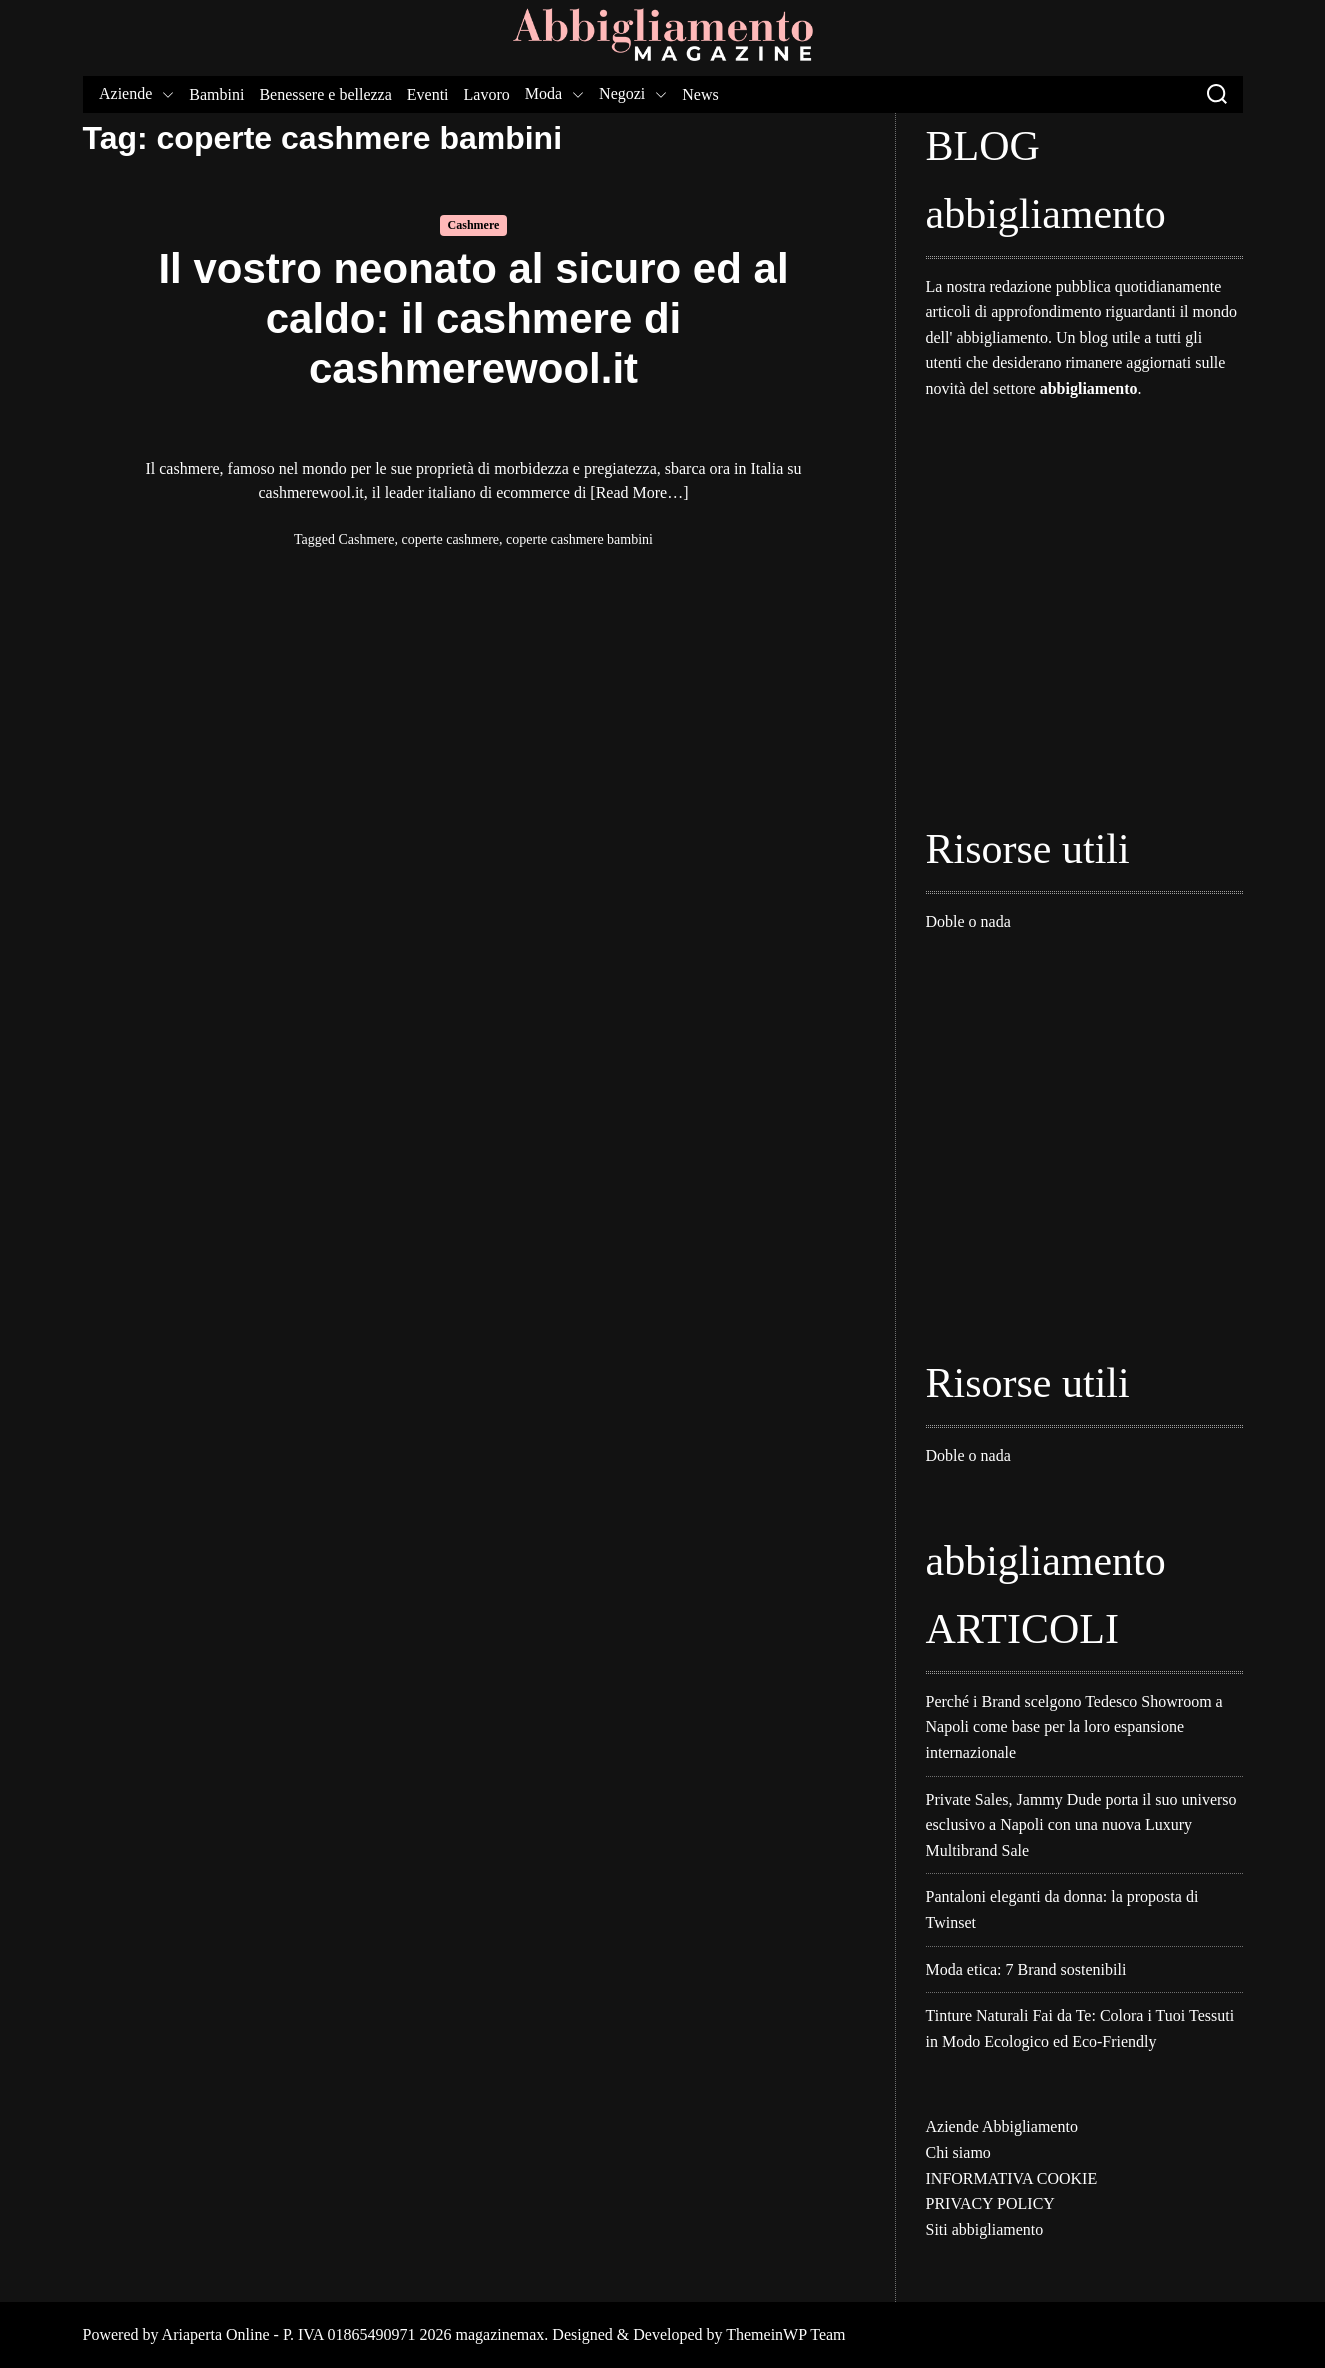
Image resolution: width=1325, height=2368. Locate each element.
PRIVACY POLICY (990, 2203)
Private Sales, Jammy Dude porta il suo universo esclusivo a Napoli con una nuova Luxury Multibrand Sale (1081, 1825)
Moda (553, 94)
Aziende (136, 94)
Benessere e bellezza (325, 94)
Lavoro (486, 94)
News (700, 94)
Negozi (633, 94)
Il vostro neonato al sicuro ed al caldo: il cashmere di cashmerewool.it (473, 319)
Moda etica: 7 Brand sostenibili (1026, 1969)
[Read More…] (639, 492)
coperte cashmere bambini (579, 539)
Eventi (427, 94)
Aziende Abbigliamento (1002, 2126)
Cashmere (474, 225)
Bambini (216, 94)
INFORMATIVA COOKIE (1012, 2178)
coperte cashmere (451, 539)
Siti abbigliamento (985, 2229)
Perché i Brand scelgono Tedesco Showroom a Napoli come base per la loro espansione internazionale (1074, 1727)
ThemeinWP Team (785, 2334)
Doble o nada (968, 921)
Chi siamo (958, 2152)
